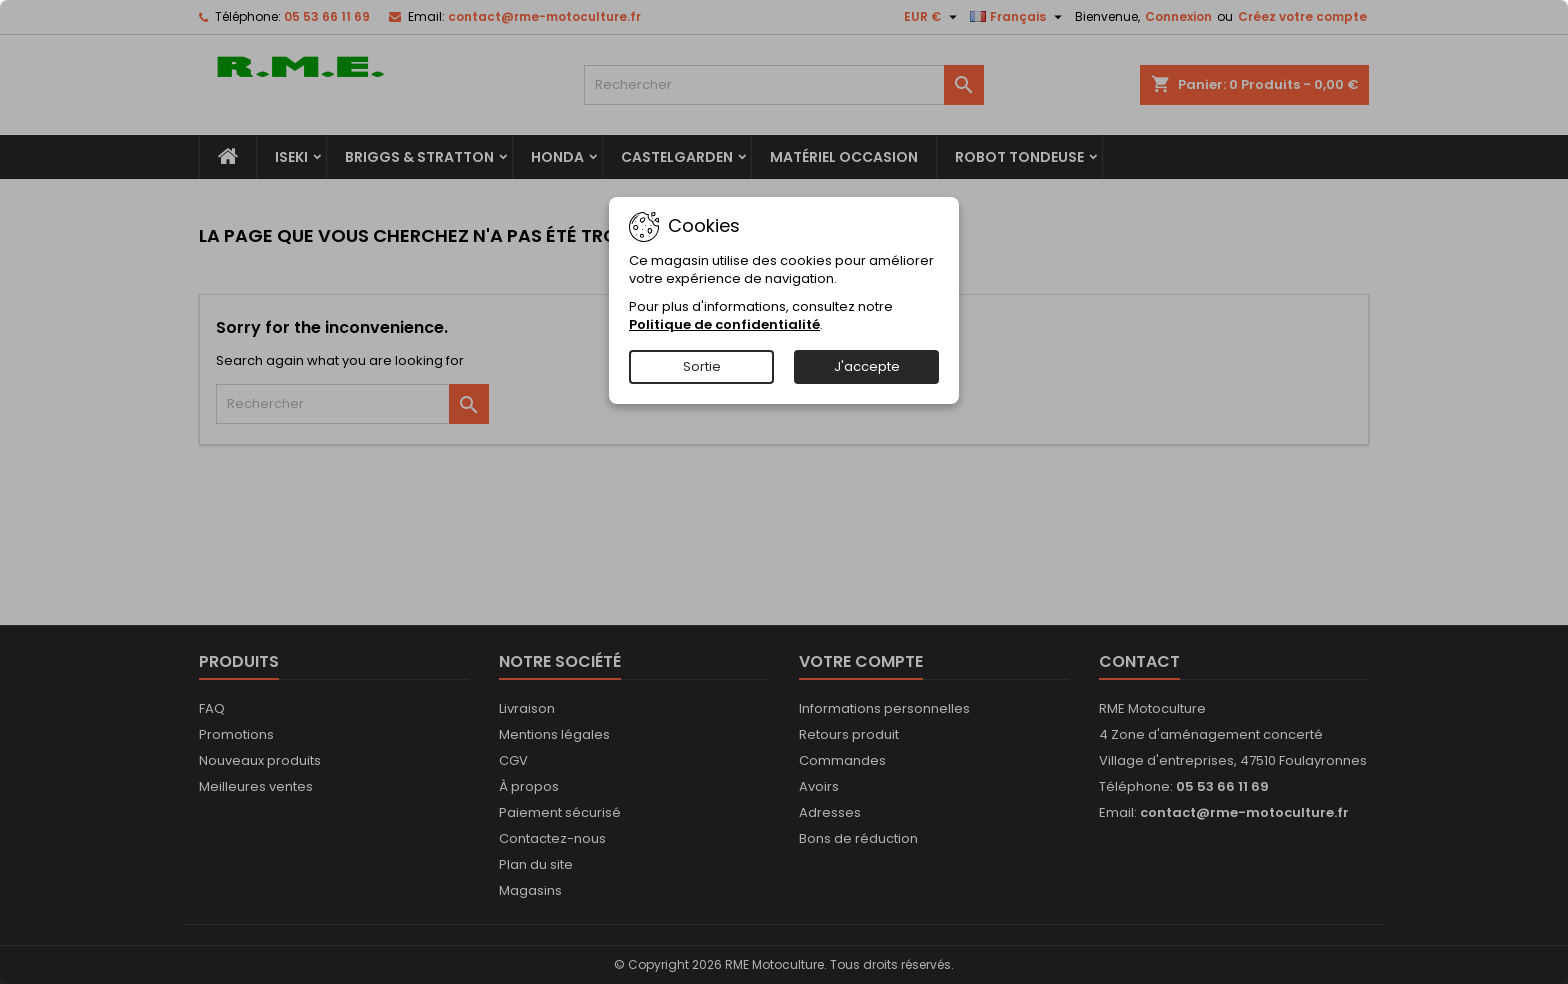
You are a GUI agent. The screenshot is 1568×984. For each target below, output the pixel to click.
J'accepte (867, 366)
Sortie (702, 366)
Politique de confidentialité (724, 324)
